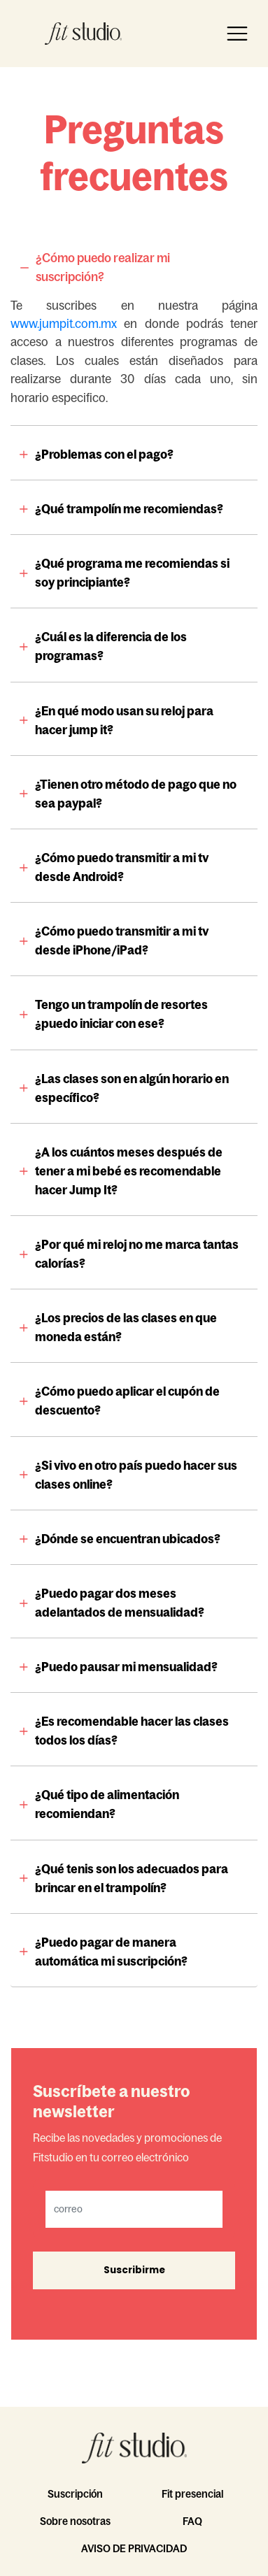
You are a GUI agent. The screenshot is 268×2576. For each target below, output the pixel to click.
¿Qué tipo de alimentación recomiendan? (107, 1804)
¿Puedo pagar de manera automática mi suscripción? (111, 1951)
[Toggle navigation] (237, 34)
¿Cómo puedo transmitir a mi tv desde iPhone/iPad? (122, 940)
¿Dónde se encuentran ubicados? (127, 1539)
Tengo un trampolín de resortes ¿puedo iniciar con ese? (121, 1014)
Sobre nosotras (75, 2521)
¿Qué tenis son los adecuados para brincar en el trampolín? (131, 1878)
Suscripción (75, 2494)
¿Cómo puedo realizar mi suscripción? (103, 267)
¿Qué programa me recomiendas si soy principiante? (132, 573)
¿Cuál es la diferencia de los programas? (111, 646)
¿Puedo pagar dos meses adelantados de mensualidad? (119, 1603)
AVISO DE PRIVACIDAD (134, 2548)
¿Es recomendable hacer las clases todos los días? (132, 1731)
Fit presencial (192, 2494)
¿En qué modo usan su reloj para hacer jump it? (124, 720)
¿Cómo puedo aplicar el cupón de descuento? (127, 1400)
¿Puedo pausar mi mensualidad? (126, 1667)
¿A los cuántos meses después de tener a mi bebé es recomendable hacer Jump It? (129, 1171)
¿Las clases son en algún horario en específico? (132, 1088)
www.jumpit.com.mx (63, 324)
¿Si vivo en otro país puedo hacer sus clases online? (136, 1475)
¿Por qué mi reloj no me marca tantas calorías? (137, 1254)
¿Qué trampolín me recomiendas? (129, 509)
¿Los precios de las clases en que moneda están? (126, 1327)
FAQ (192, 2521)
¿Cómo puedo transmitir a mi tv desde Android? (122, 867)
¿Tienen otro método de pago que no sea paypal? (136, 794)
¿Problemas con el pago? (104, 454)
